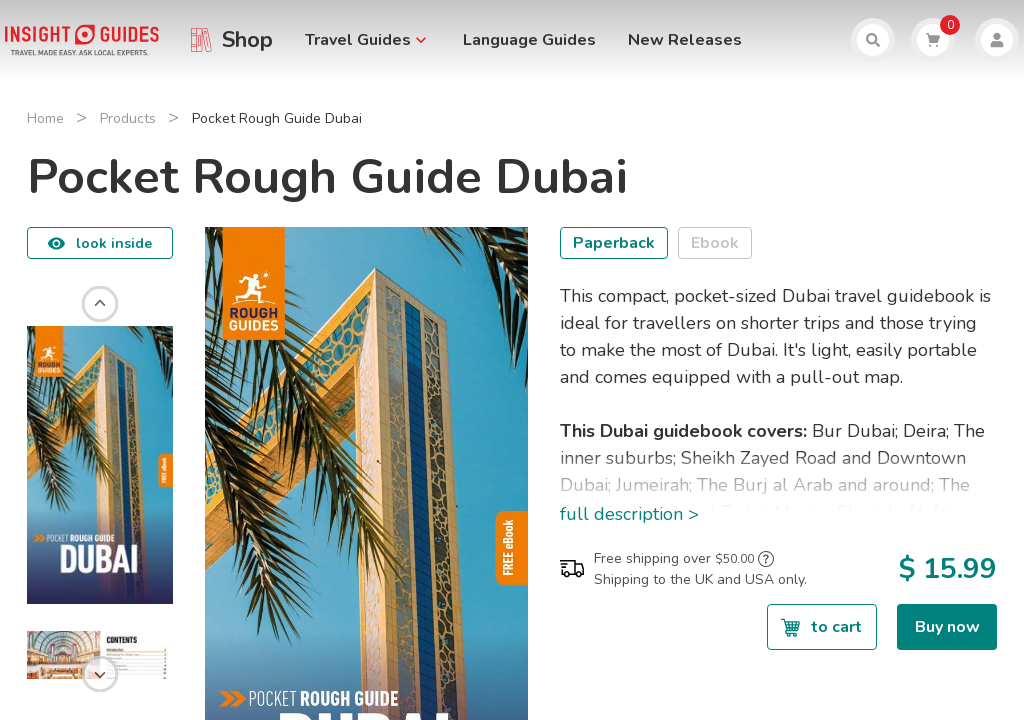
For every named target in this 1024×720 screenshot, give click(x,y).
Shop (247, 40)
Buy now (947, 627)
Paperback (614, 243)
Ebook (715, 243)
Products (128, 118)
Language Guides (529, 40)
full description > (629, 514)
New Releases (685, 40)
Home (45, 118)
